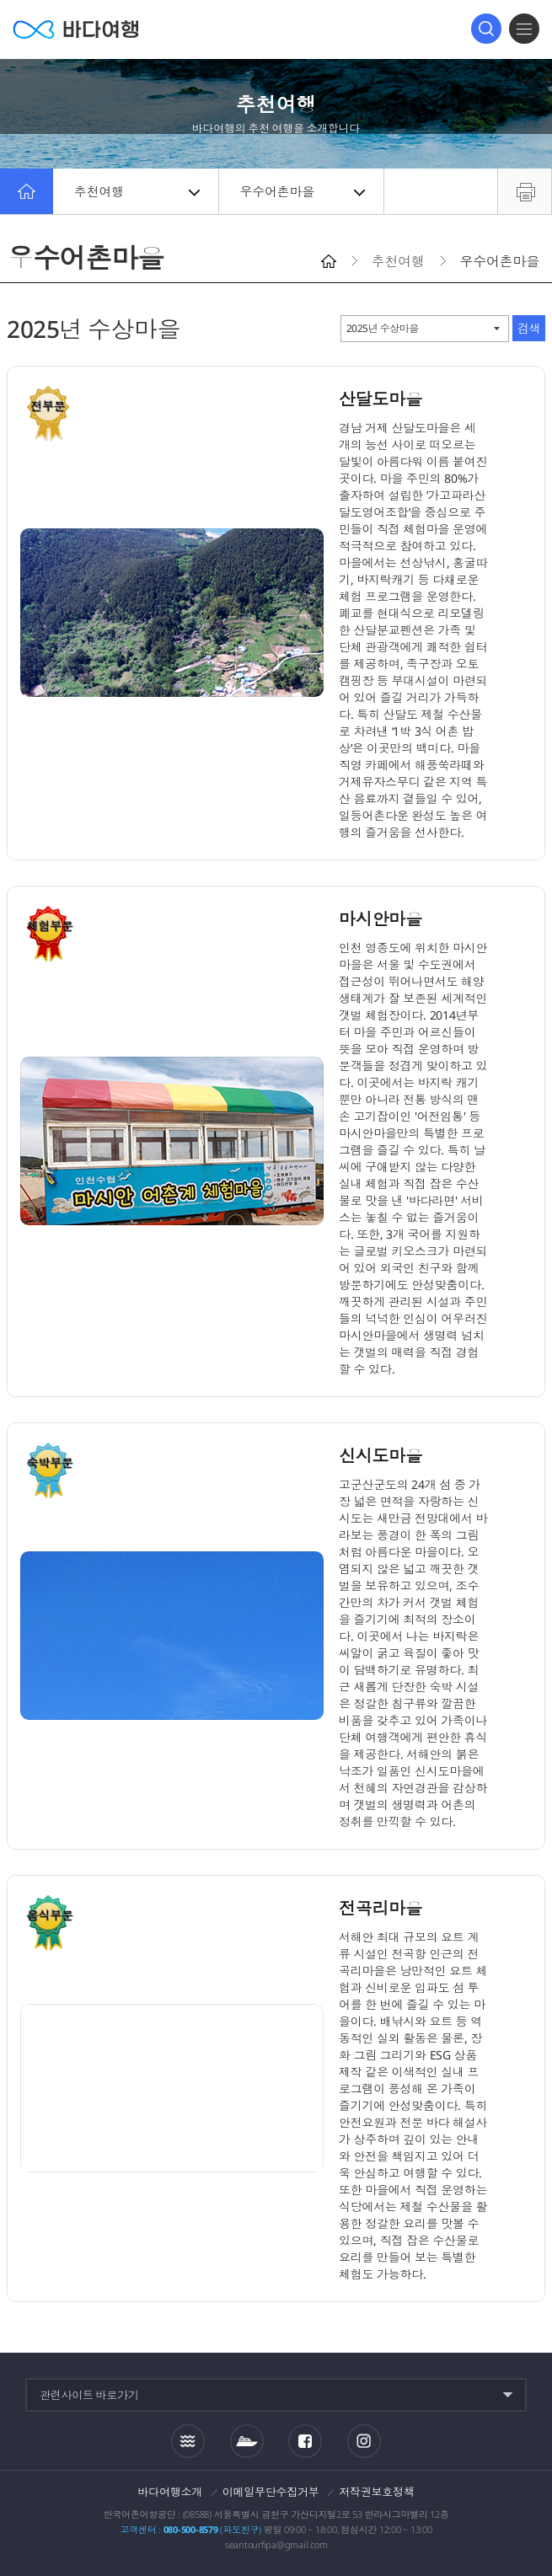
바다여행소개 (170, 2491)
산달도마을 (380, 399)
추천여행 (137, 191)
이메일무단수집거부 (270, 2491)
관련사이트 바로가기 (89, 2394)
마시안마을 (380, 919)
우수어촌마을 (303, 191)
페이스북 (305, 2441)
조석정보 (188, 2440)
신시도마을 (380, 1455)
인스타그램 (364, 2441)
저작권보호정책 (376, 2491)
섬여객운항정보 (247, 2441)
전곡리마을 (380, 1908)
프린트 (524, 191)
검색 (486, 28)
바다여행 (76, 29)
